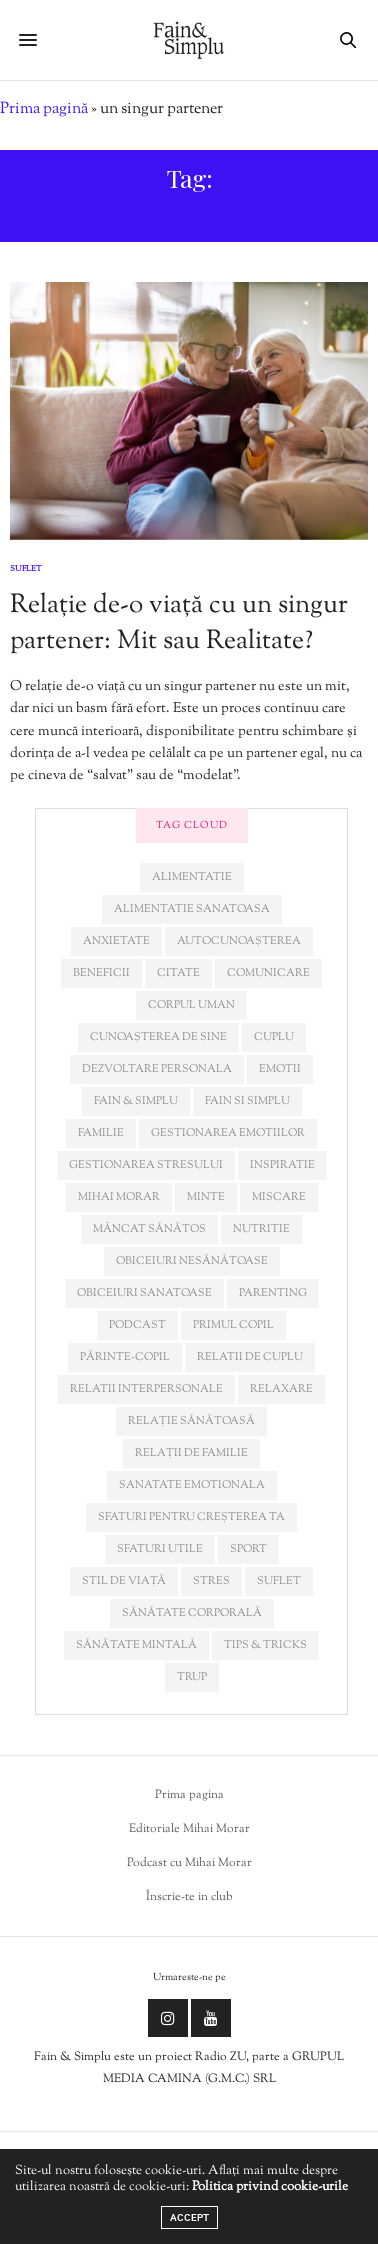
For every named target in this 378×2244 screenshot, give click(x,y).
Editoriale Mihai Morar (189, 1829)
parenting (273, 1293)
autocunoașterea (239, 941)
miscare (279, 1197)
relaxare (281, 1389)
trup (192, 1677)
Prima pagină (44, 109)
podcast (137, 1325)
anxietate (116, 941)
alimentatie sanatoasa (192, 909)
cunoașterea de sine (158, 1037)
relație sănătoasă (191, 1421)
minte (206, 1197)
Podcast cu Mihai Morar (189, 1863)
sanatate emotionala (192, 1485)
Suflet (26, 569)
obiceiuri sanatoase (144, 1293)
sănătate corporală (192, 1613)
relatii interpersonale (146, 1389)
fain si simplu (247, 1101)
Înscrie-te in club (189, 1897)
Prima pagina (189, 1795)
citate (178, 973)
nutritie (261, 1229)
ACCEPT (189, 2217)
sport (248, 1549)
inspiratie (282, 1165)
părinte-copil (125, 1357)
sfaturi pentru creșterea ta (191, 1517)
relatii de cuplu (250, 1357)
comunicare (268, 973)
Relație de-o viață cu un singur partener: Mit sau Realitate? (179, 623)
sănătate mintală (136, 1645)
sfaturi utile (160, 1549)
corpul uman (191, 1005)
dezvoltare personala (157, 1069)
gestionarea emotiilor (228, 1133)
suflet (279, 1581)
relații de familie (191, 1453)
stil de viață (124, 1581)
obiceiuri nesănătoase (192, 1261)
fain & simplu (136, 1101)
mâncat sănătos (149, 1229)
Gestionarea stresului (146, 1165)
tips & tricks (265, 1645)
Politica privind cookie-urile (270, 2187)
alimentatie (192, 877)
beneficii (101, 973)
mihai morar (119, 1197)
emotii (280, 1069)
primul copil (233, 1325)
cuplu (274, 1037)
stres (211, 1581)
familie (101, 1133)
